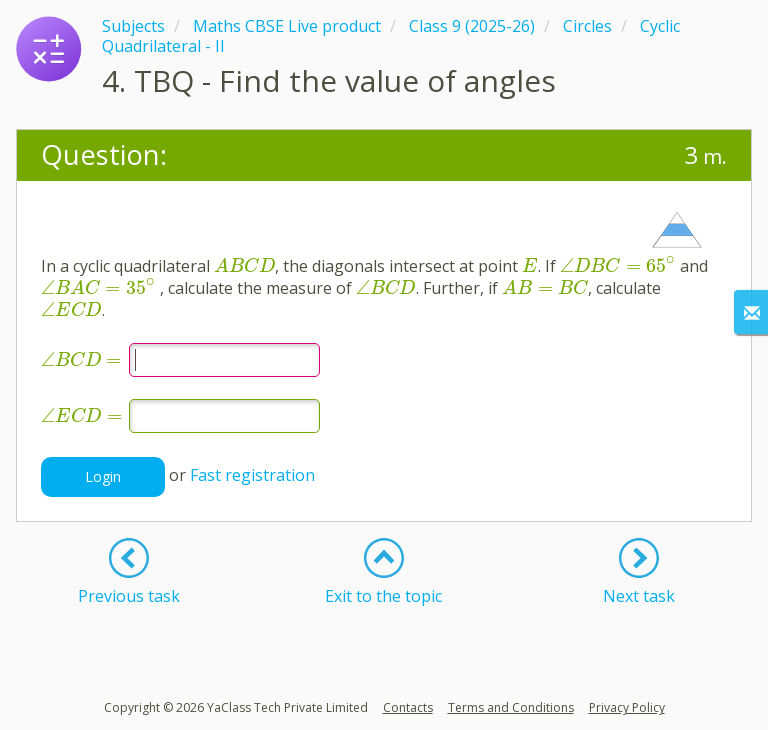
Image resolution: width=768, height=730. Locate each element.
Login (103, 476)
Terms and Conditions (511, 707)
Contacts (408, 707)
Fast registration (252, 475)
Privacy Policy (627, 707)
